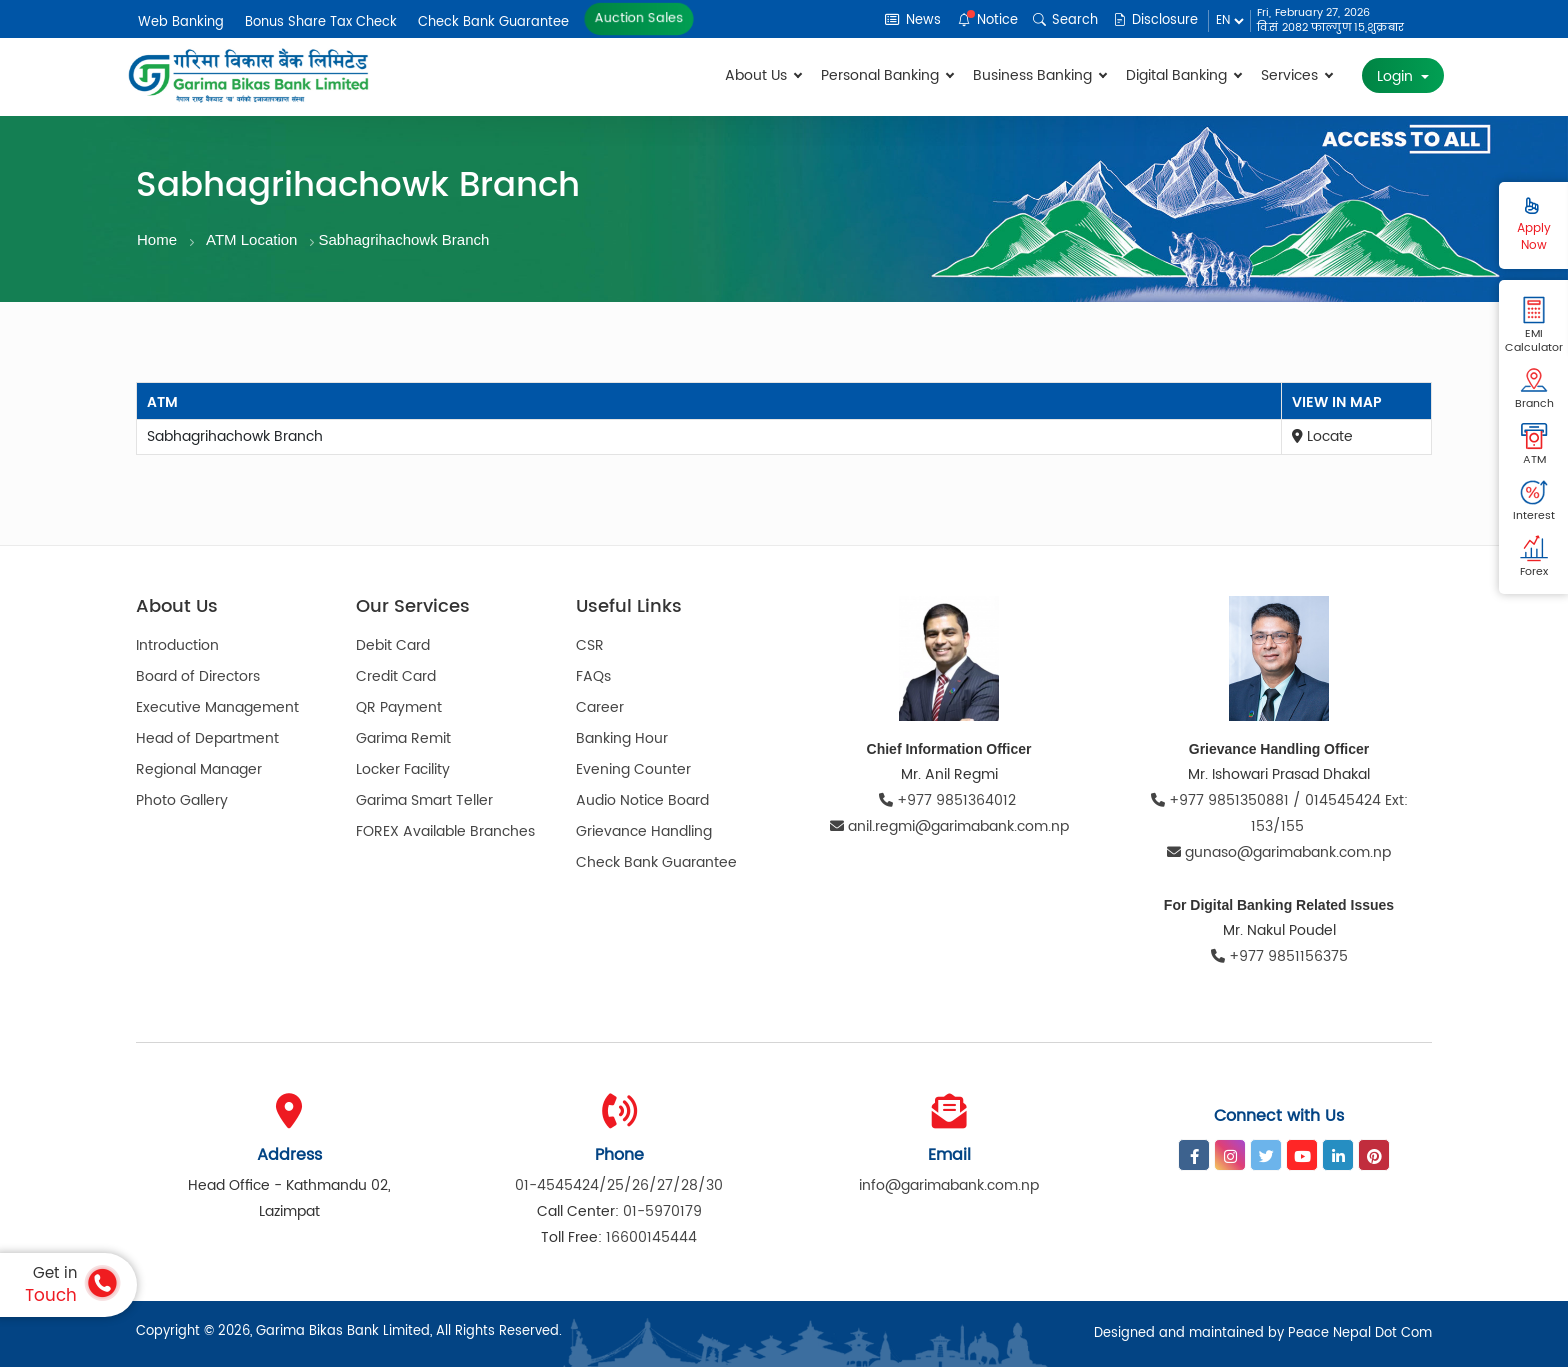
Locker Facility (403, 769)
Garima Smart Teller (424, 800)
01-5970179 (662, 1211)
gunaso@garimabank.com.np (1279, 852)
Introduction (177, 645)
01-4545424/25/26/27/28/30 (619, 1185)
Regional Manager (199, 769)
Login (1397, 76)
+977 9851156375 (1279, 956)
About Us (763, 75)
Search (1065, 20)
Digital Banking (1183, 75)
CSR (590, 645)
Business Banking (1039, 75)
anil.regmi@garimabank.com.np (949, 826)
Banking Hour (622, 738)
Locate (1322, 436)
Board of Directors (198, 676)
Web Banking (181, 22)
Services (1296, 75)
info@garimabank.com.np (949, 1185)
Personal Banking (887, 75)
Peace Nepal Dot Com (1360, 1333)
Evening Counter (633, 769)
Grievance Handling (644, 831)
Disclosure (1155, 20)
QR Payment (399, 707)
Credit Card (396, 676)
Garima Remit (403, 738)
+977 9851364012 (949, 800)
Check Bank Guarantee (493, 22)
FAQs (593, 676)
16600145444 (651, 1237)
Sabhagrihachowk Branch (403, 239)
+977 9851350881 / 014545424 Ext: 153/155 (1279, 813)
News (913, 20)
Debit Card (393, 645)
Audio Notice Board (642, 800)
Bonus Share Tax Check (321, 22)
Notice (988, 20)
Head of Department (207, 738)
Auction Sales (639, 18)
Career (600, 707)
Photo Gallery (182, 800)
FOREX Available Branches (445, 831)
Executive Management (217, 707)
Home (157, 239)
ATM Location (251, 239)
